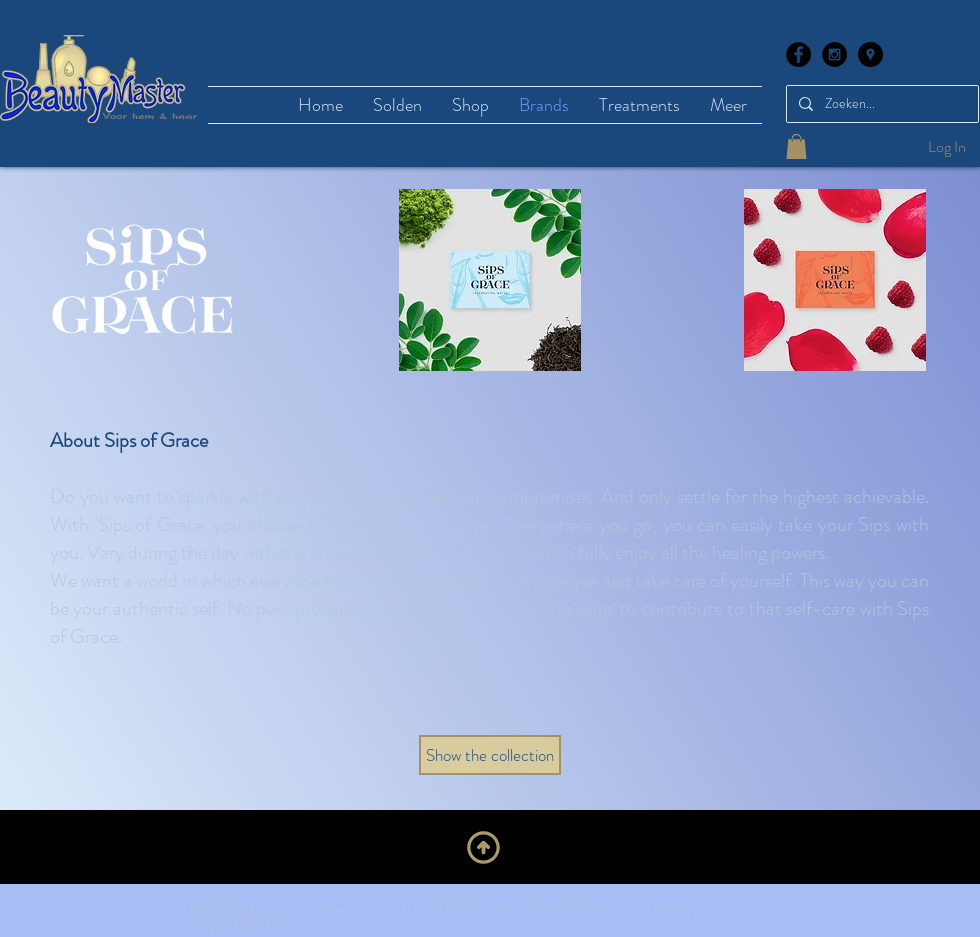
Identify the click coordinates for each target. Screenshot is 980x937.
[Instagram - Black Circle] (834, 54)
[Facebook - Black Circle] (798, 54)
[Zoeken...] (880, 104)
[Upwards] (483, 847)
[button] (796, 146)
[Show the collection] (490, 755)
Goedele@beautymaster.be (611, 909)
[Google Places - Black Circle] (870, 54)
